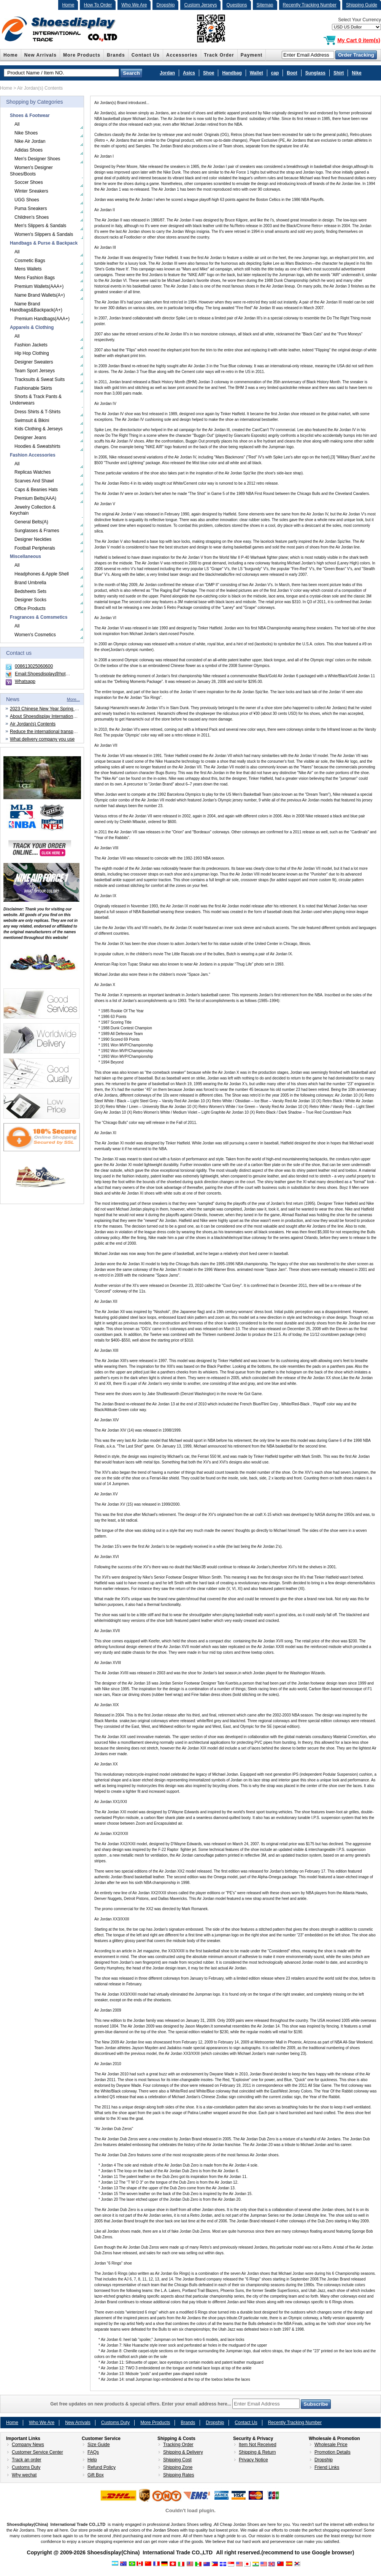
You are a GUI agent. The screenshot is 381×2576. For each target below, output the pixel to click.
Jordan (167, 73)
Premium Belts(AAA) (35, 498)
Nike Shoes (26, 133)
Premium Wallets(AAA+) (39, 286)
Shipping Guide (361, 5)
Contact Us (146, 55)
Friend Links (326, 2467)
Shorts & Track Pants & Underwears (36, 400)
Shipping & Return (257, 2452)
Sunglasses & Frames (36, 530)
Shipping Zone (177, 2467)
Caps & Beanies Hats (36, 489)
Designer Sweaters (33, 362)
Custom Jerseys (200, 5)
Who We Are (134, 5)
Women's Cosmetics (35, 634)
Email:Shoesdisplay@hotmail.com (49, 673)
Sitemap (265, 5)
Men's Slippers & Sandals (40, 225)
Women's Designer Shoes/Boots (31, 171)
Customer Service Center (37, 2452)
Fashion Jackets (31, 345)
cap (275, 73)
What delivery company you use (42, 739)
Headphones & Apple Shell (41, 574)
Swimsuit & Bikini (31, 420)
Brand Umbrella (30, 582)
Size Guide (98, 2444)
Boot (292, 73)
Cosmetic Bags (29, 260)
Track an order (26, 2459)
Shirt (338, 73)
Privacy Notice (253, 2459)
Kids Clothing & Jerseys (38, 428)
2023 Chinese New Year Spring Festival (50, 708)
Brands (116, 55)
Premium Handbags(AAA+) (42, 318)
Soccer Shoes (28, 182)
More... (73, 699)
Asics (189, 73)
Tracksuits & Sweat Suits (39, 379)
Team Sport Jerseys (34, 370)
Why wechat (24, 2475)
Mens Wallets (28, 269)
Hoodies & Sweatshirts (37, 446)
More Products (81, 55)
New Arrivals (40, 55)
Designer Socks (30, 599)
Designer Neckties (32, 539)
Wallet (256, 73)
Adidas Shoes (28, 150)
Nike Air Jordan (29, 141)
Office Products (30, 608)
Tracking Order (178, 2444)
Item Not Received (257, 2444)
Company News (28, 2444)
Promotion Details (332, 2452)
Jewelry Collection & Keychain (33, 510)
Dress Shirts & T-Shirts (37, 411)
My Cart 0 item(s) (358, 40)
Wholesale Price (331, 2444)
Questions (236, 5)
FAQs (93, 2452)
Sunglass (315, 73)
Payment (252, 55)
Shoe (208, 73)
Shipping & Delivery (183, 2452)
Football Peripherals (34, 548)
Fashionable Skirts (33, 388)
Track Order (219, 55)
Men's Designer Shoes (37, 158)
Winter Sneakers (31, 191)
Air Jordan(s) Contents (33, 724)
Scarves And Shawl (34, 481)
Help (92, 2459)
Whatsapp (25, 681)
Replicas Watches (32, 472)
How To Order (98, 5)
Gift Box (95, 2475)
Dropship (165, 5)
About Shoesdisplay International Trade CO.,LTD (59, 716)
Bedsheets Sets (30, 591)
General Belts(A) (31, 522)
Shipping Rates (178, 2475)
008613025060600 (34, 666)
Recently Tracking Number (310, 5)
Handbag (231, 73)
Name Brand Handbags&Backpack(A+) (36, 307)
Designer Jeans (30, 437)
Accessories (182, 55)
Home (68, 5)
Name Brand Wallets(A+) (39, 295)
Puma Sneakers (30, 208)
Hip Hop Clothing (31, 353)
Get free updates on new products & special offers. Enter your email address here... (190, 2404)
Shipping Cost (177, 2459)
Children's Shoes (31, 217)
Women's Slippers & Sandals (43, 234)
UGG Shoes (26, 199)
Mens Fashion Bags (34, 277)
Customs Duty (115, 2422)
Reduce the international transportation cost (54, 731)
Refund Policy (101, 2467)
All (16, 124)
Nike (356, 73)
